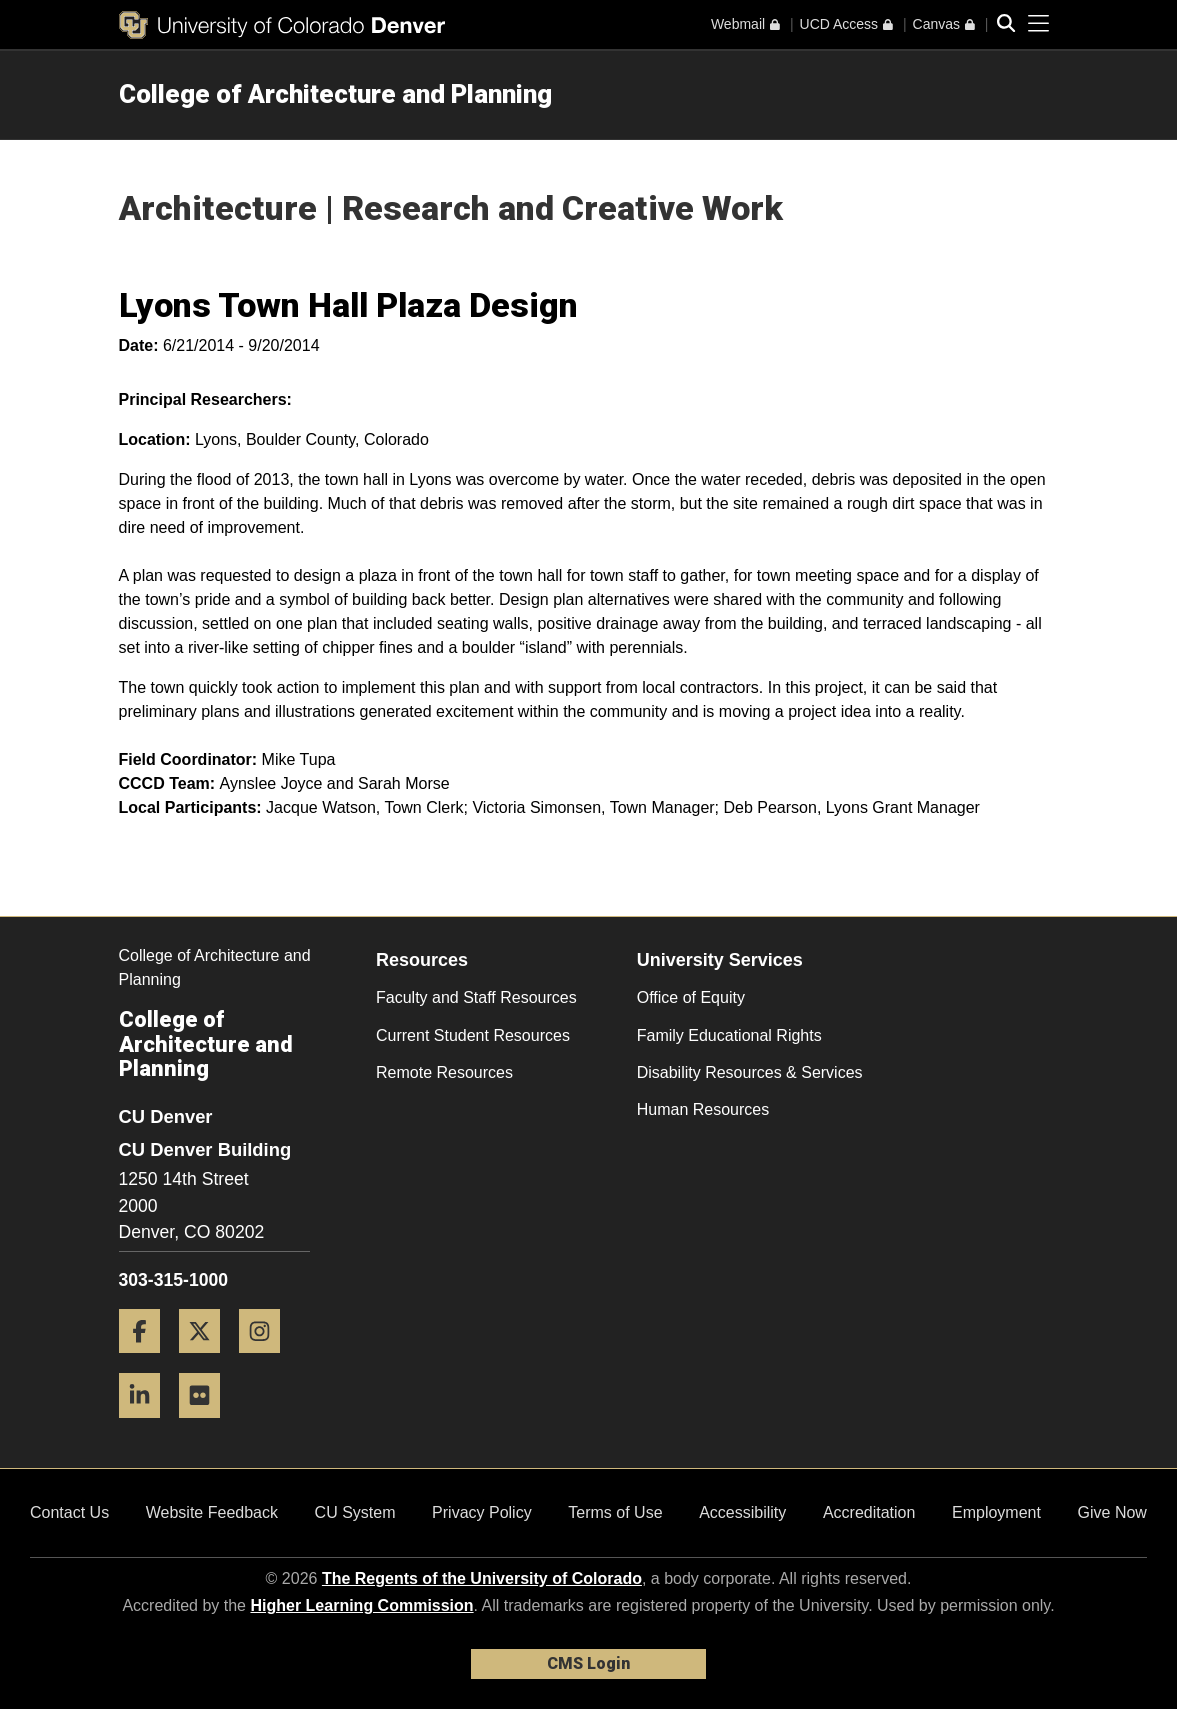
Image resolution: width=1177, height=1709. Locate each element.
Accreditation (869, 1512)
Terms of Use (615, 1512)
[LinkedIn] (147, 1425)
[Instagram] (267, 1360)
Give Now (1112, 1512)
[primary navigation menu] (1039, 24)
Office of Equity (691, 997)
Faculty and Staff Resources (476, 997)
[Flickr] (207, 1425)
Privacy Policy (482, 1512)
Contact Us (69, 1512)
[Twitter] (207, 1360)
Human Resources (703, 1109)
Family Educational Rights (729, 1035)
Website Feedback (212, 1512)
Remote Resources (444, 1072)
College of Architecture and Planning (335, 94)
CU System (355, 1512)
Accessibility (742, 1512)
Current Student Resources (473, 1035)
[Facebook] (147, 1360)
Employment (996, 1512)
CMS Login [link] (588, 1663)
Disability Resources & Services (750, 1072)
